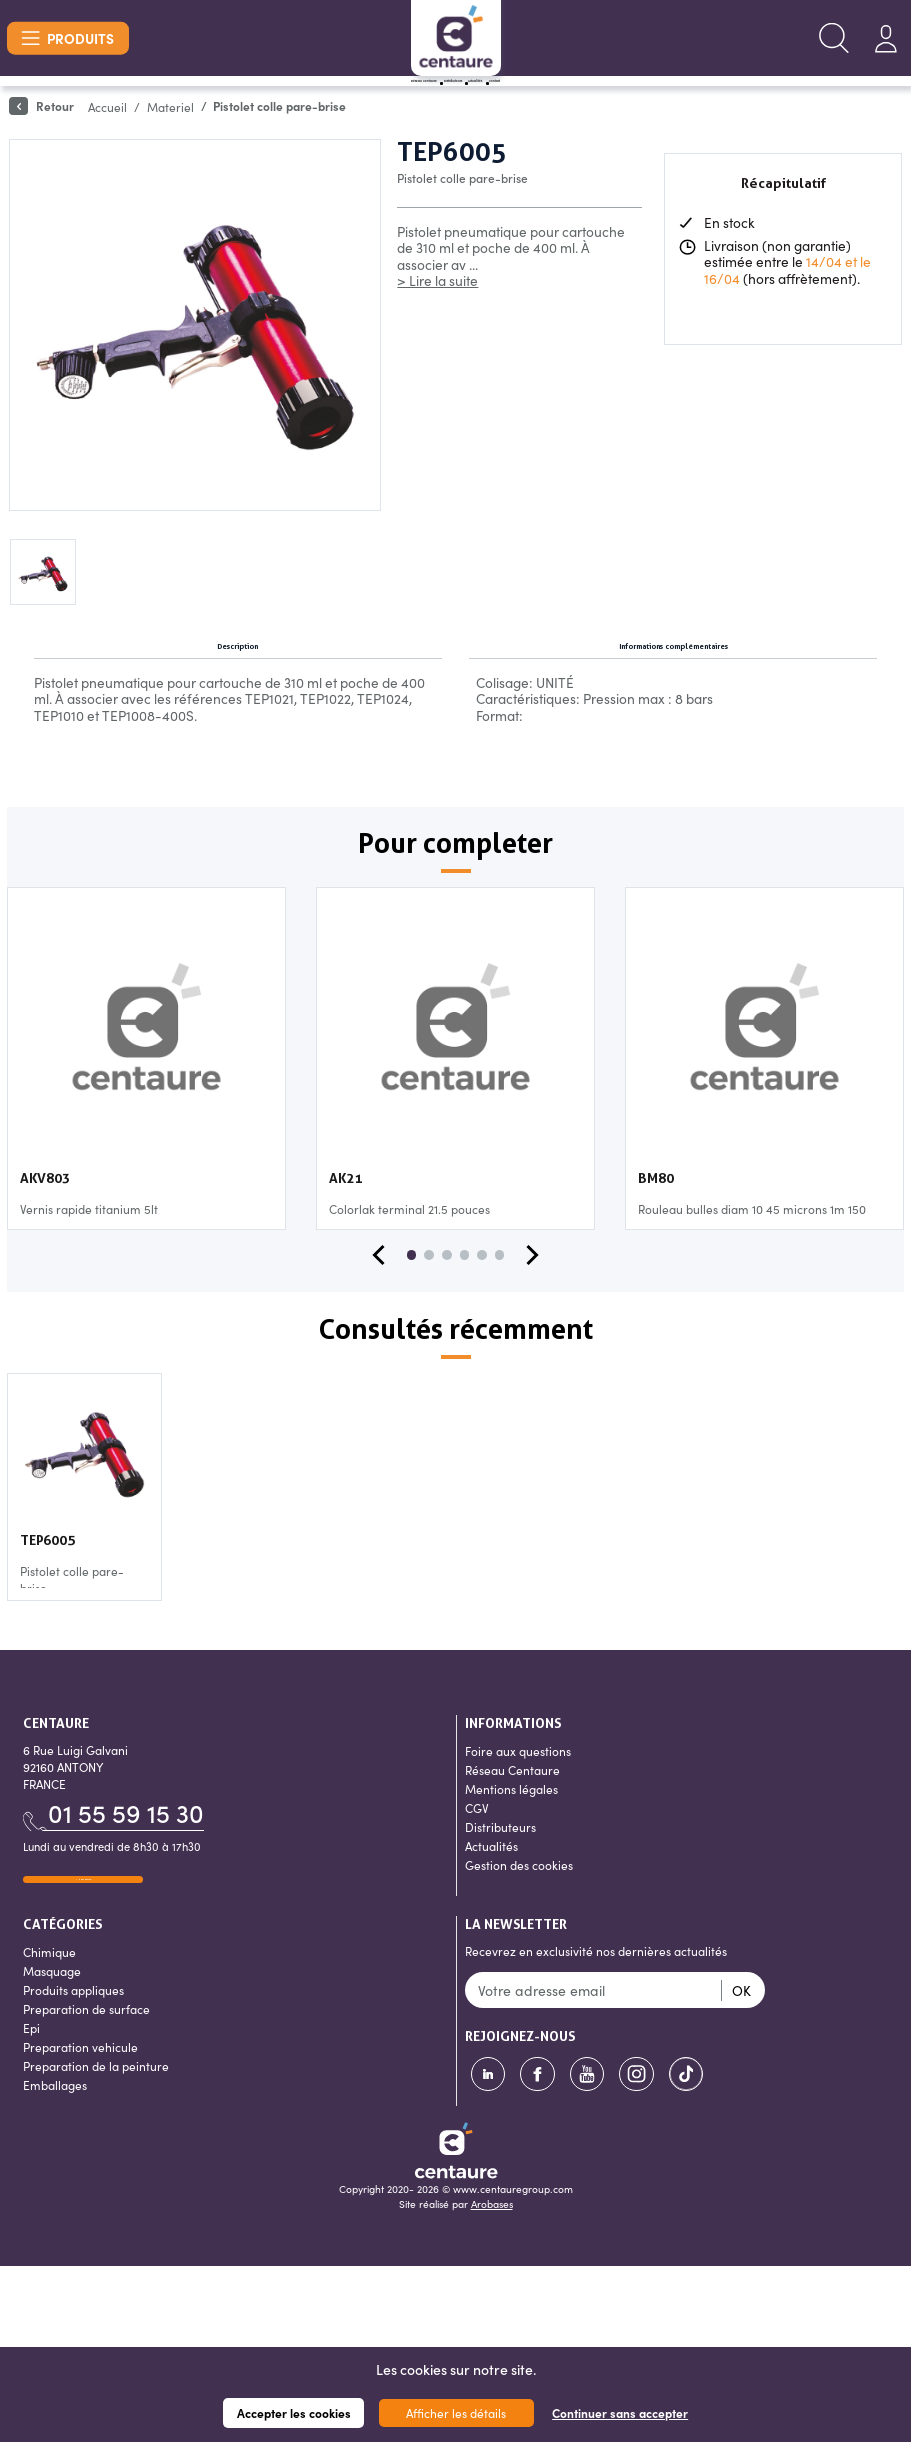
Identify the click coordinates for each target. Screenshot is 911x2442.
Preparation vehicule (80, 2128)
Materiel (170, 143)
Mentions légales (511, 1849)
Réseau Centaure (301, 100)
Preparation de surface (86, 2090)
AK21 (345, 1239)
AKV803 (45, 1239)
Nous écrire (83, 1947)
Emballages (55, 2166)
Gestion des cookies (519, 1925)
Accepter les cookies (294, 2413)
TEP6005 (47, 1601)
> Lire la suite (437, 318)
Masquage (52, 2052)
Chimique (49, 2033)
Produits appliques (73, 2071)
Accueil (107, 143)
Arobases (492, 2285)
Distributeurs (435, 100)
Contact (640, 100)
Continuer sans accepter (620, 2413)
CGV (477, 1868)
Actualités (546, 100)
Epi (31, 2109)
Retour (42, 143)
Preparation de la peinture (96, 2147)
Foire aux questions (518, 1811)
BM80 (656, 1239)
